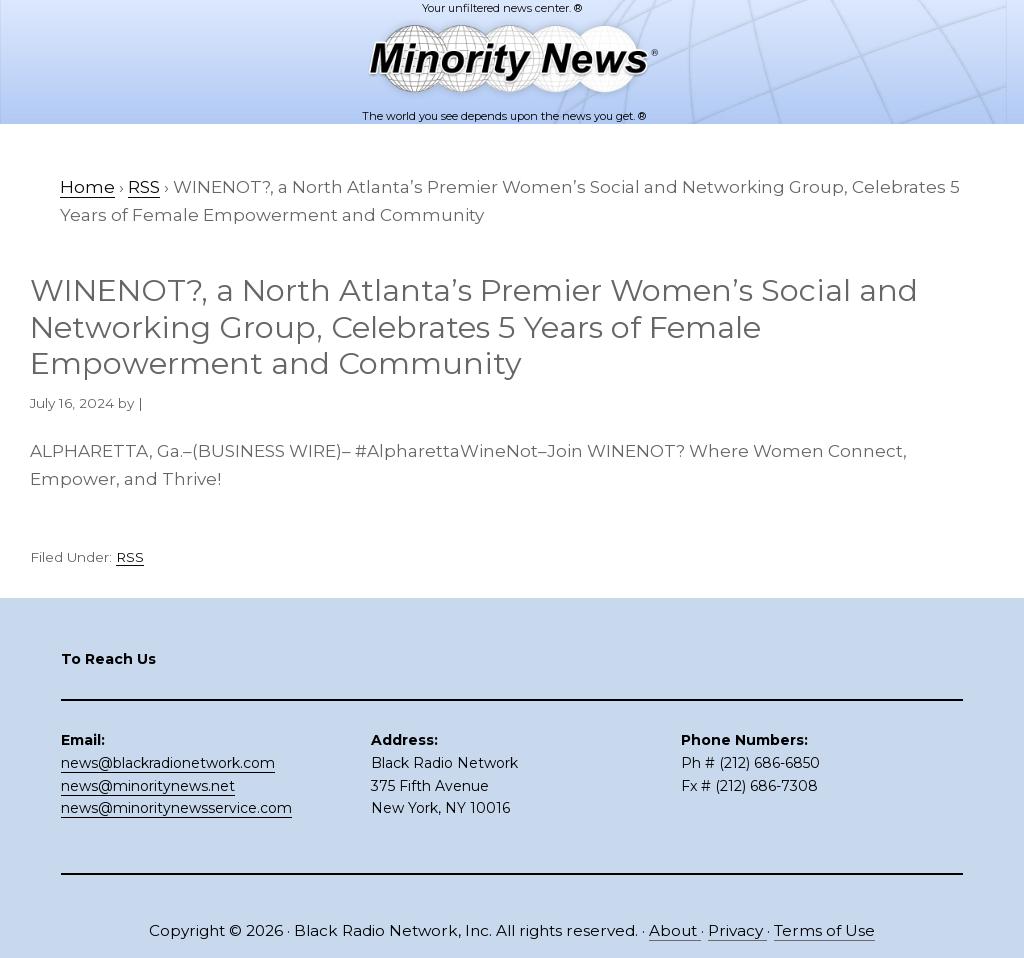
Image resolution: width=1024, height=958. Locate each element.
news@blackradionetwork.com (168, 763)
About (675, 930)
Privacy (737, 930)
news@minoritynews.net (148, 786)
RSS (130, 557)
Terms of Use (824, 930)
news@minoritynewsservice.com (176, 808)
